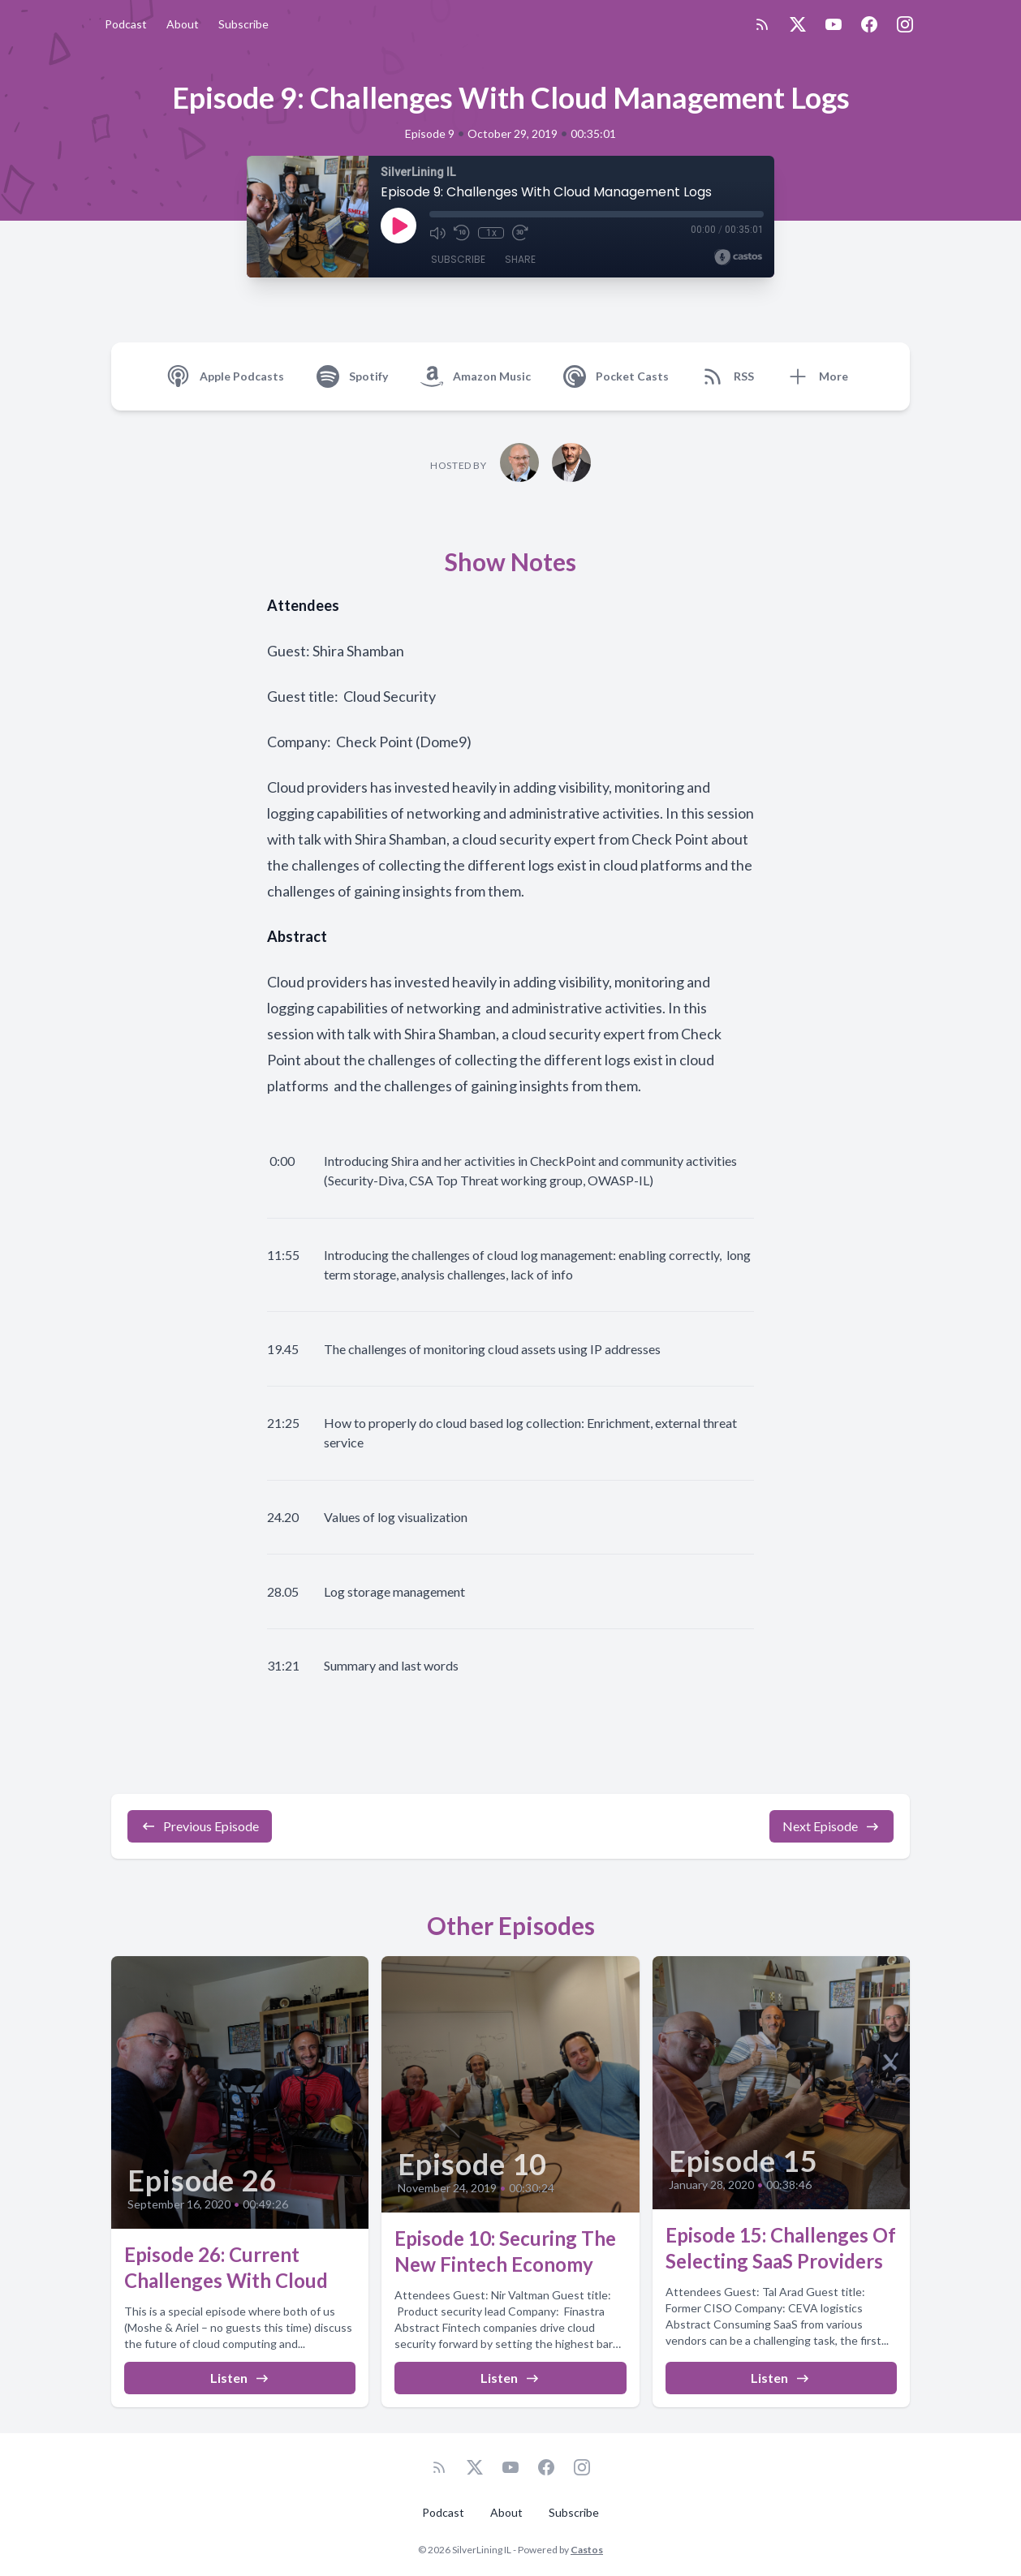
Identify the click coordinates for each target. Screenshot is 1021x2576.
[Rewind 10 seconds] (462, 233)
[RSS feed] (762, 24)
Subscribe (243, 24)
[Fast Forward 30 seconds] (520, 233)
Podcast (126, 24)
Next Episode (831, 1826)
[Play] (398, 225)
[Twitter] (797, 24)
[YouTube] (833, 24)
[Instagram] (905, 24)
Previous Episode (199, 1826)
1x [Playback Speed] (491, 233)
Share (520, 259)
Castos (587, 2550)
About (182, 24)
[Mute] (437, 233)
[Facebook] (869, 24)
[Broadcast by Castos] (738, 257)
